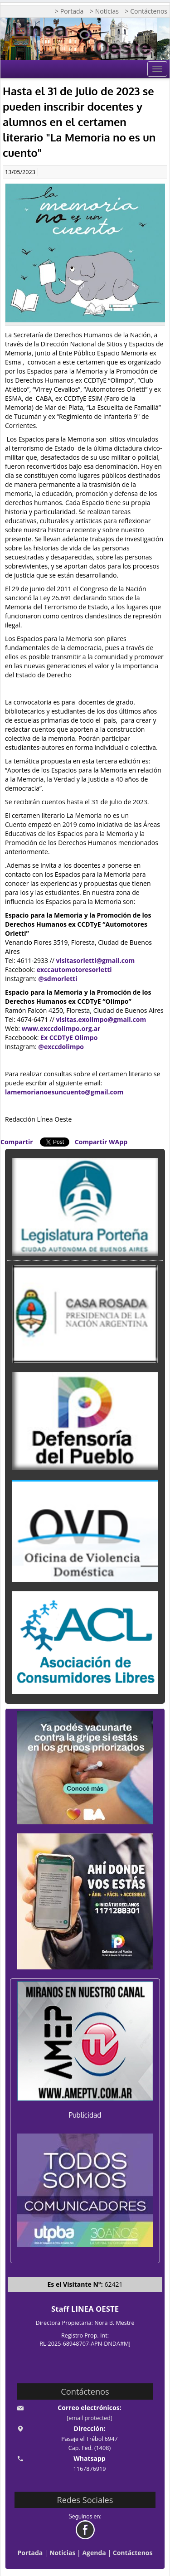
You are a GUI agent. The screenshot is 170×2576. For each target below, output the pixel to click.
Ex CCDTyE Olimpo (68, 1037)
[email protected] (89, 2418)
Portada (30, 2552)
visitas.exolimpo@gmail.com (101, 1019)
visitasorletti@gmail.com (95, 960)
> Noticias (104, 11)
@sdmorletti (57, 978)
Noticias (62, 2552)
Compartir (16, 1141)
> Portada (69, 11)
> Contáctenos (146, 11)
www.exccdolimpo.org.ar (61, 1028)
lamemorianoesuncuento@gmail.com (64, 1092)
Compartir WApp (101, 1141)
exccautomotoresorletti (74, 969)
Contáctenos (133, 2552)
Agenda (94, 2552)
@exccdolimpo (61, 1046)
